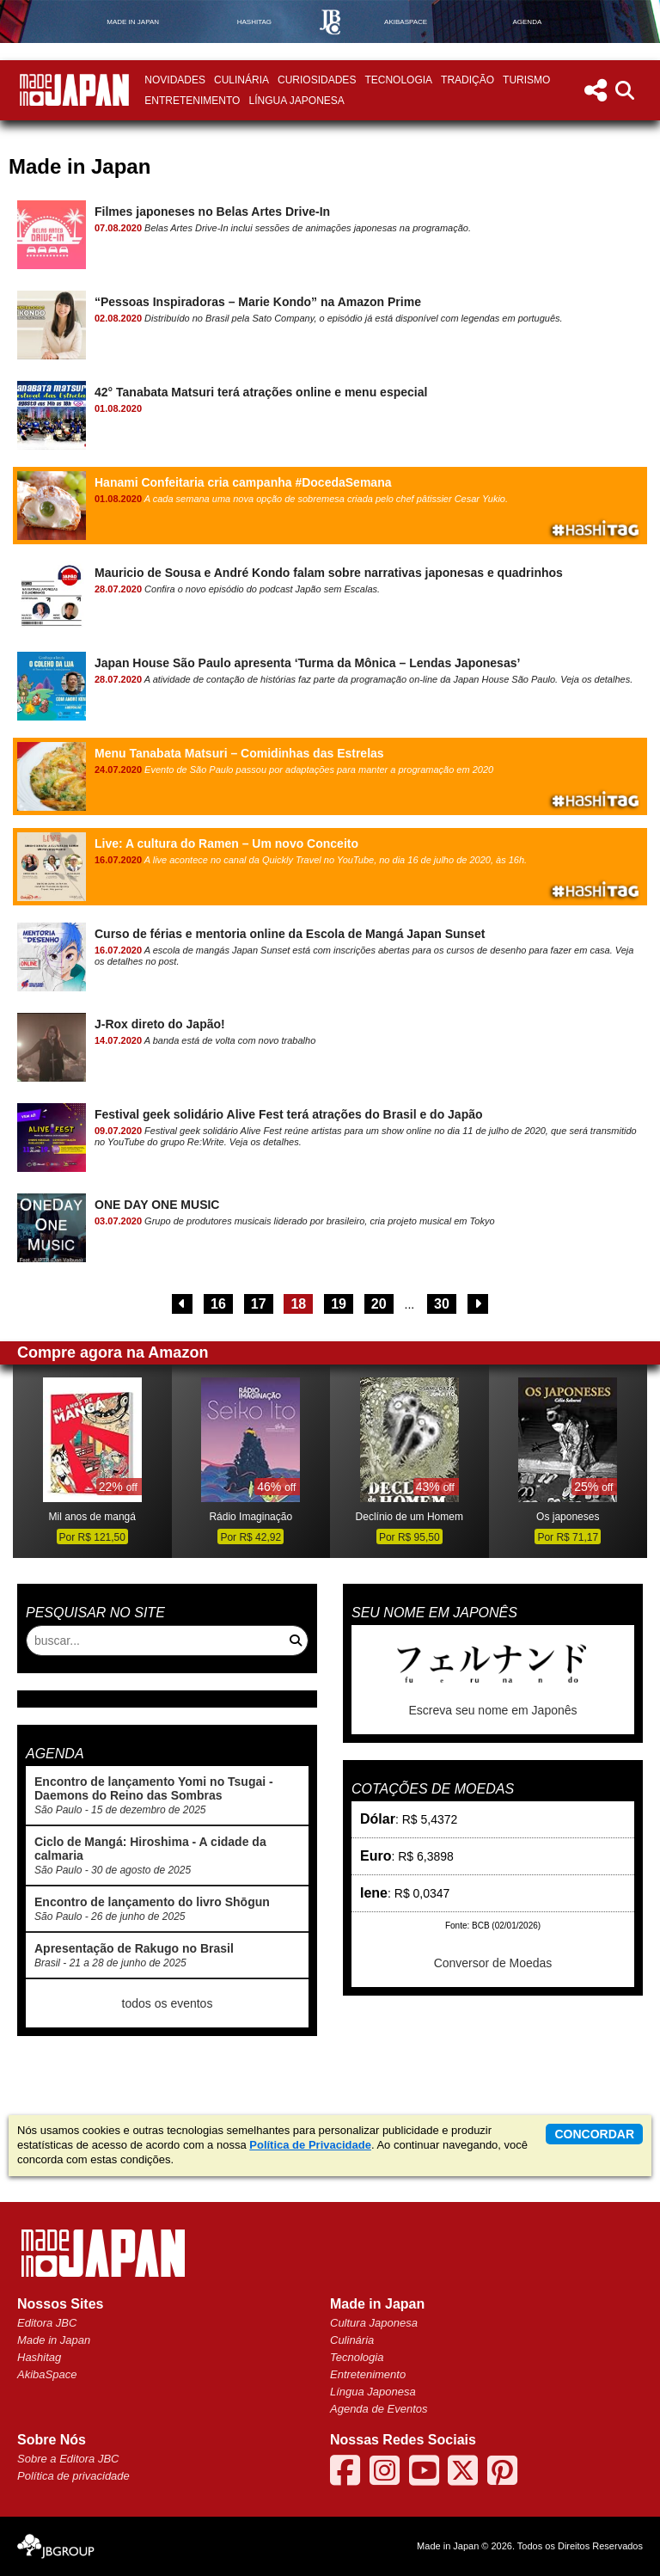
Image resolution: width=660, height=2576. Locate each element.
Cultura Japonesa (374, 2322)
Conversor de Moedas (493, 1963)
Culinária (241, 80)
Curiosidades (317, 80)
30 (441, 1304)
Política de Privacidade (310, 2144)
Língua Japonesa (296, 101)
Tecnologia (398, 80)
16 (218, 1304)
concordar (594, 2134)
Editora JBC (46, 2322)
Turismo (526, 80)
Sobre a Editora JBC (68, 2458)
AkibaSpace (46, 2374)
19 (338, 1304)
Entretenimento (192, 101)
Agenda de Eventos (378, 2408)
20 (379, 1304)
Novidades (174, 80)
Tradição (467, 80)
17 (258, 1304)
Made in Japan (53, 2340)
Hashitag (39, 2357)
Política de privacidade (73, 2475)
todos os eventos (167, 2003)
